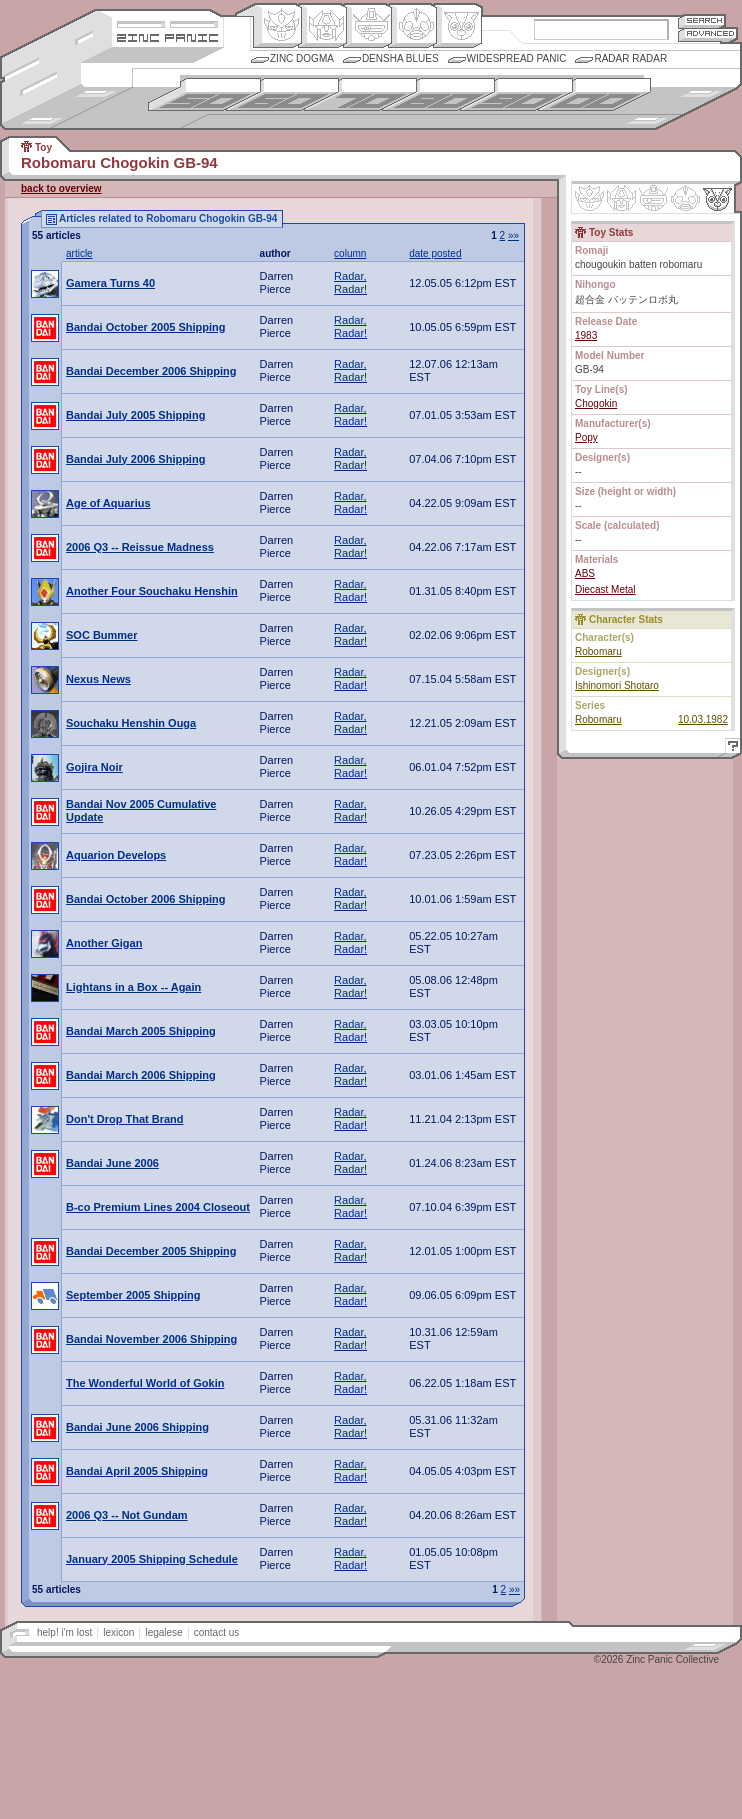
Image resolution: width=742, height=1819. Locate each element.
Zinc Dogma (302, 58)
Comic (457, 26)
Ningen (412, 26)
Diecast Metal (605, 589)
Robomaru (598, 651)
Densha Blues (400, 58)
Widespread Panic (517, 58)
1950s (204, 94)
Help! (730, 748)
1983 (586, 335)
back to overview (61, 188)
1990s (516, 94)
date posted (435, 253)
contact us (217, 1632)
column (350, 253)
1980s (438, 94)
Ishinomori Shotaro (617, 685)
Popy (586, 437)
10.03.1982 (703, 719)
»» (513, 235)
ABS (585, 573)
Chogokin (596, 403)
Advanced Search (708, 34)
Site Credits (167, 22)
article (79, 253)
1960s (282, 94)
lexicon (118, 1632)
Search (702, 20)
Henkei (322, 26)
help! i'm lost (64, 1632)
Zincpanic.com (167, 36)
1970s (360, 94)
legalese (163, 1632)
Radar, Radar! (350, 282)
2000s (594, 94)
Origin (277, 26)
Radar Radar (630, 58)
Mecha (367, 26)
